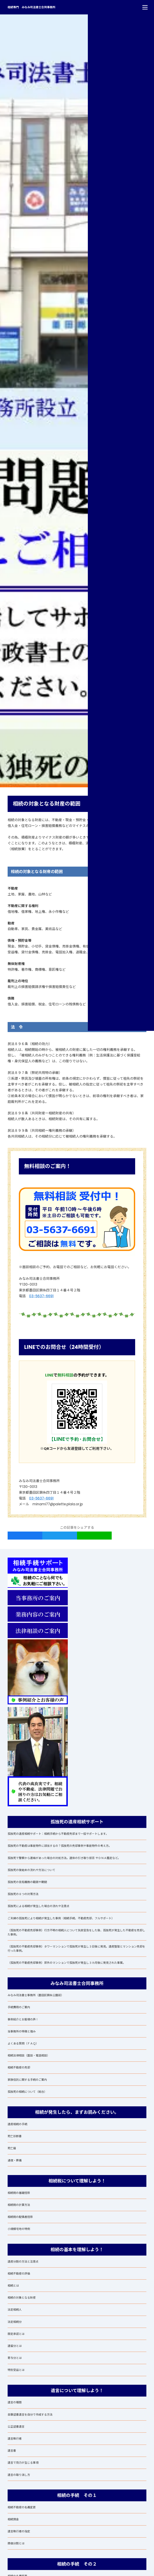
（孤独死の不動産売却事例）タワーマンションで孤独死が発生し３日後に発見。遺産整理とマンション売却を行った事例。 (76, 1949)
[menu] (145, 7)
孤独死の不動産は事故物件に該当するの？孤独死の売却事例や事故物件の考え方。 (59, 1846)
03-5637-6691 (41, 1296)
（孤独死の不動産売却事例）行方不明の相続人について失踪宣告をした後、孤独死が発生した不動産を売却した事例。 (76, 1932)
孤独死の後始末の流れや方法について (31, 1870)
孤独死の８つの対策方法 (23, 1894)
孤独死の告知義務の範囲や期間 (27, 1882)
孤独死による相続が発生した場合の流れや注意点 (38, 1906)
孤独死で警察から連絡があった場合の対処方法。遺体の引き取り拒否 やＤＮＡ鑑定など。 (64, 1858)
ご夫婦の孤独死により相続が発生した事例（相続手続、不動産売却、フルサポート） (61, 1918)
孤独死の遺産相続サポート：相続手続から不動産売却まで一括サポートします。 (58, 1834)
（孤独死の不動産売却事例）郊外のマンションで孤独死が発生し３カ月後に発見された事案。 (67, 1963)
